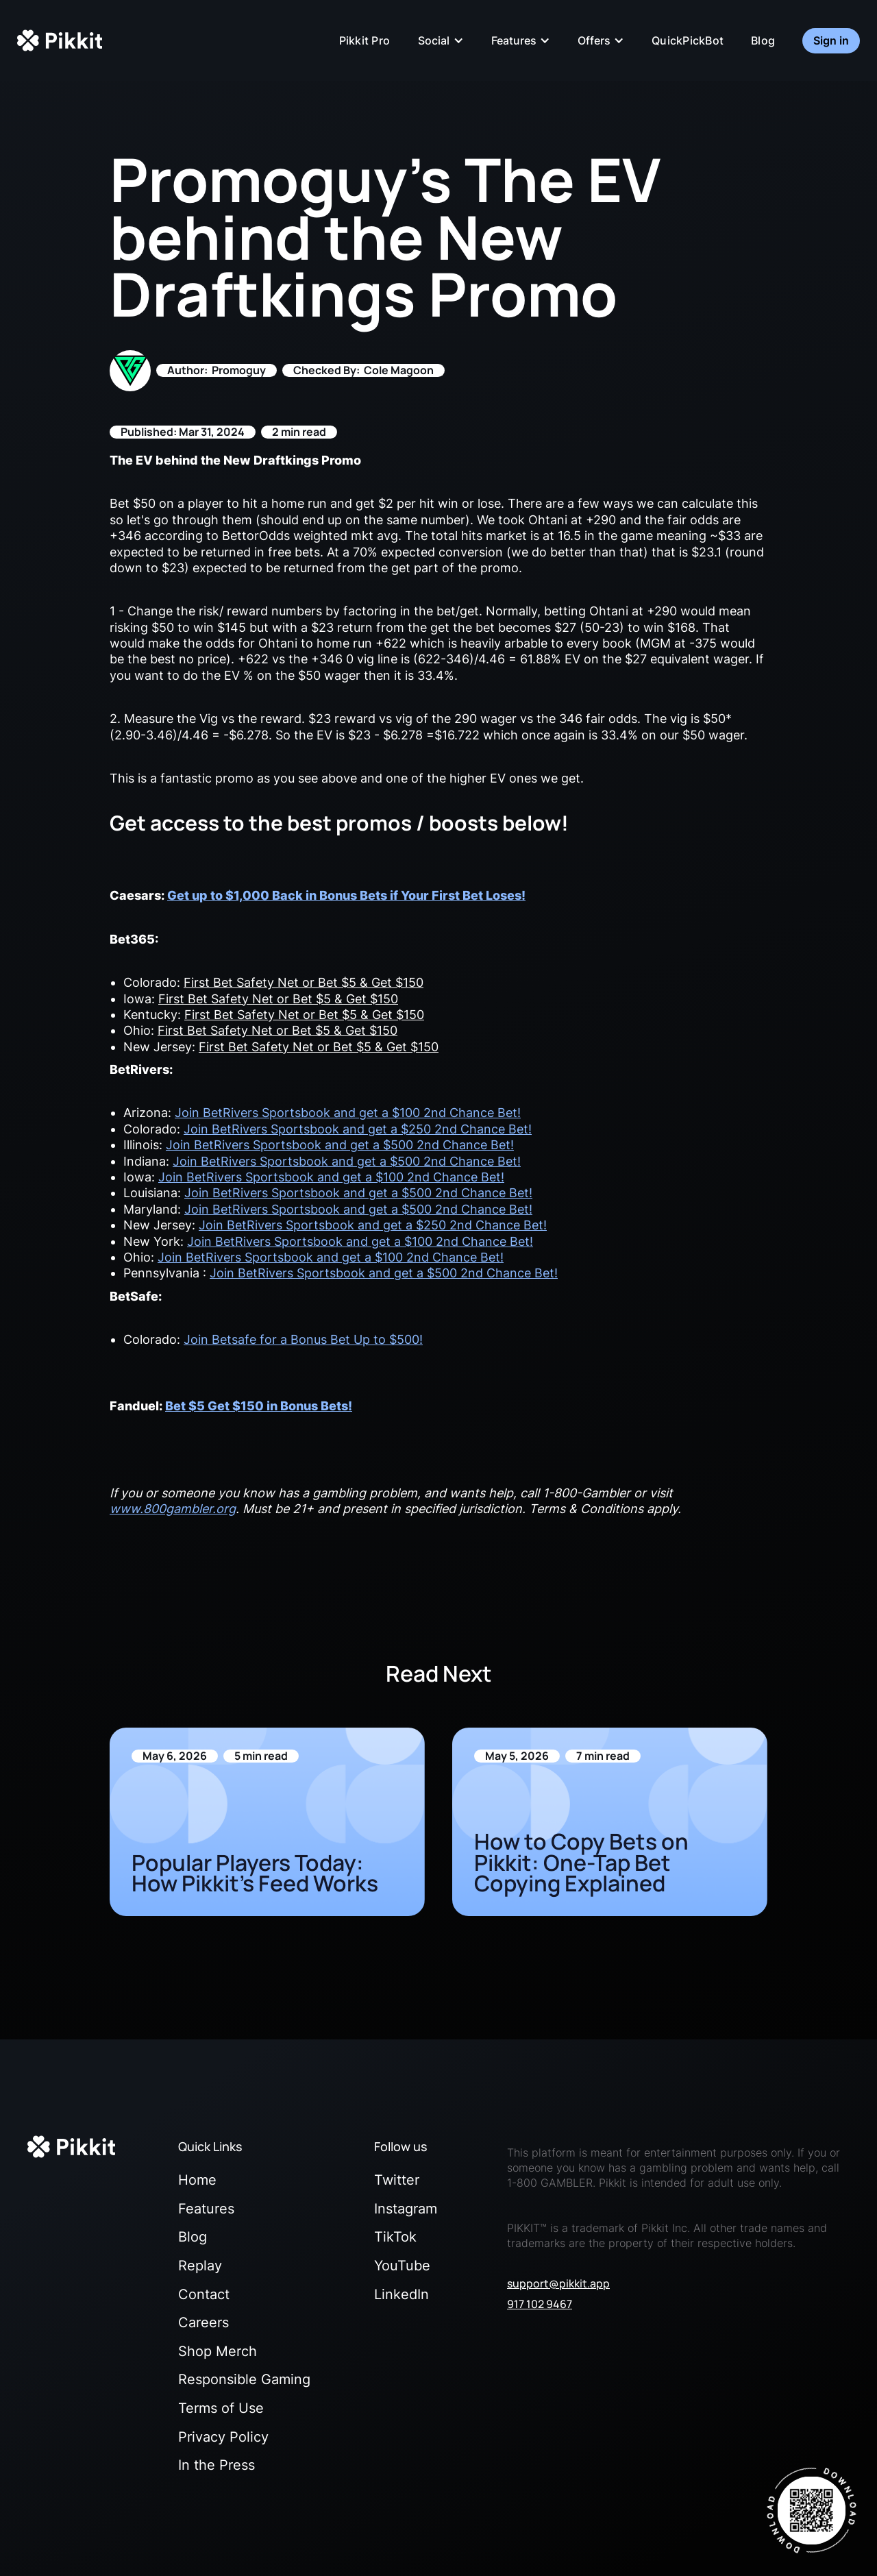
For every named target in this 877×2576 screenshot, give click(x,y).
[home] (59, 40)
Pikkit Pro (365, 40)
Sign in (831, 40)
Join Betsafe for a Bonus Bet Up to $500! (303, 1339)
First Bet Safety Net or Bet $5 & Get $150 (303, 982)
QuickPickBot (688, 40)
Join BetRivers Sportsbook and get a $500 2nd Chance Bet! (340, 1145)
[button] (441, 40)
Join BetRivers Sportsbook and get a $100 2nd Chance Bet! (348, 1112)
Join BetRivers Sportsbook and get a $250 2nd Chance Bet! (358, 1129)
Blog (763, 40)
